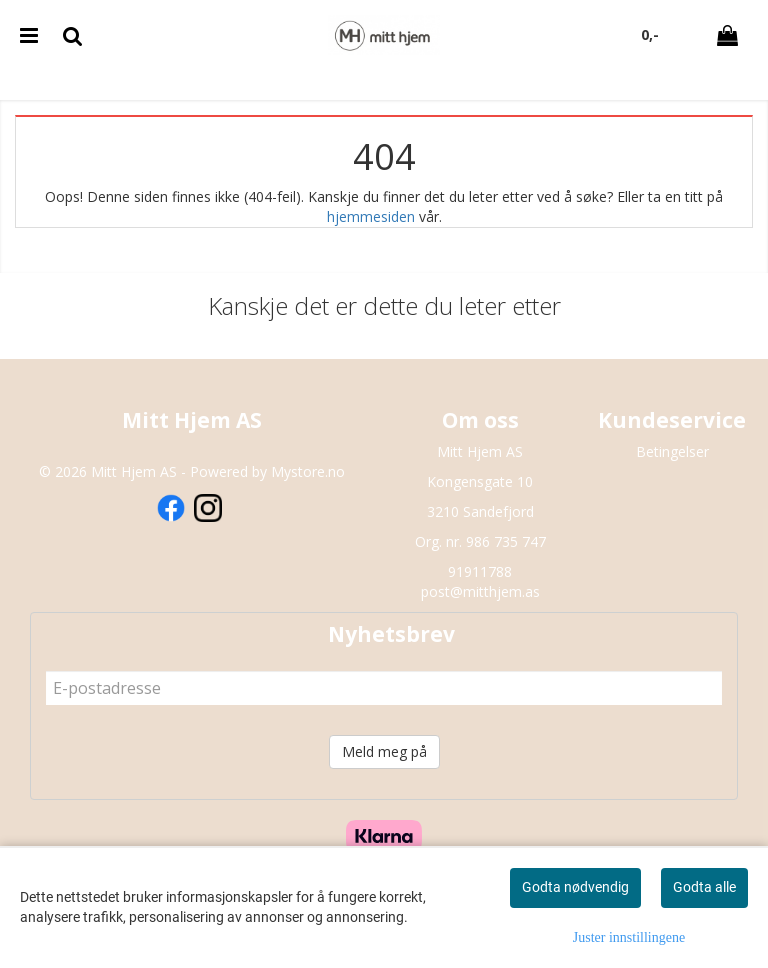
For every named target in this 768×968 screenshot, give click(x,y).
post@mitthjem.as (480, 591)
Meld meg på (384, 751)
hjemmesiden (371, 216)
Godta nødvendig (575, 887)
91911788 (480, 571)
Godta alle (704, 887)
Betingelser (672, 451)
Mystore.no (308, 471)
